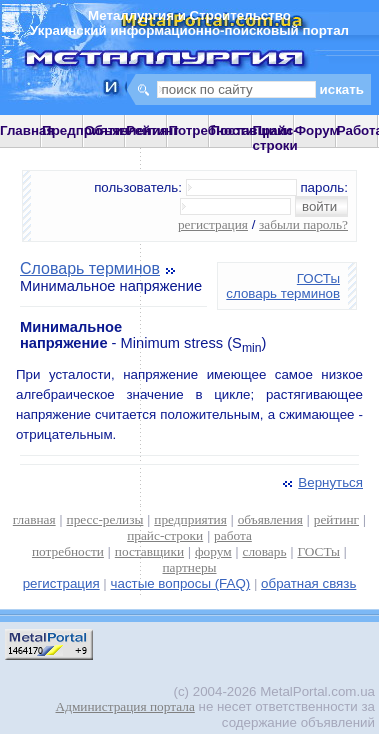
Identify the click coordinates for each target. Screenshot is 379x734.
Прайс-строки (275, 138)
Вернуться (321, 482)
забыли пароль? (303, 224)
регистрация (213, 224)
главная (34, 519)
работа (233, 535)
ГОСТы (318, 278)
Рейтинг (152, 130)
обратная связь (308, 583)
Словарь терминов (90, 268)
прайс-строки (165, 535)
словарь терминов (283, 293)
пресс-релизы (105, 519)
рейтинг (336, 519)
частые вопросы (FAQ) (181, 583)
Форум (317, 130)
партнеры (189, 567)
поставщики (149, 551)
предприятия (190, 519)
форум (213, 551)
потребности (68, 551)
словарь (265, 551)
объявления (270, 519)
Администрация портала (125, 706)
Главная (27, 130)
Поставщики (250, 130)
